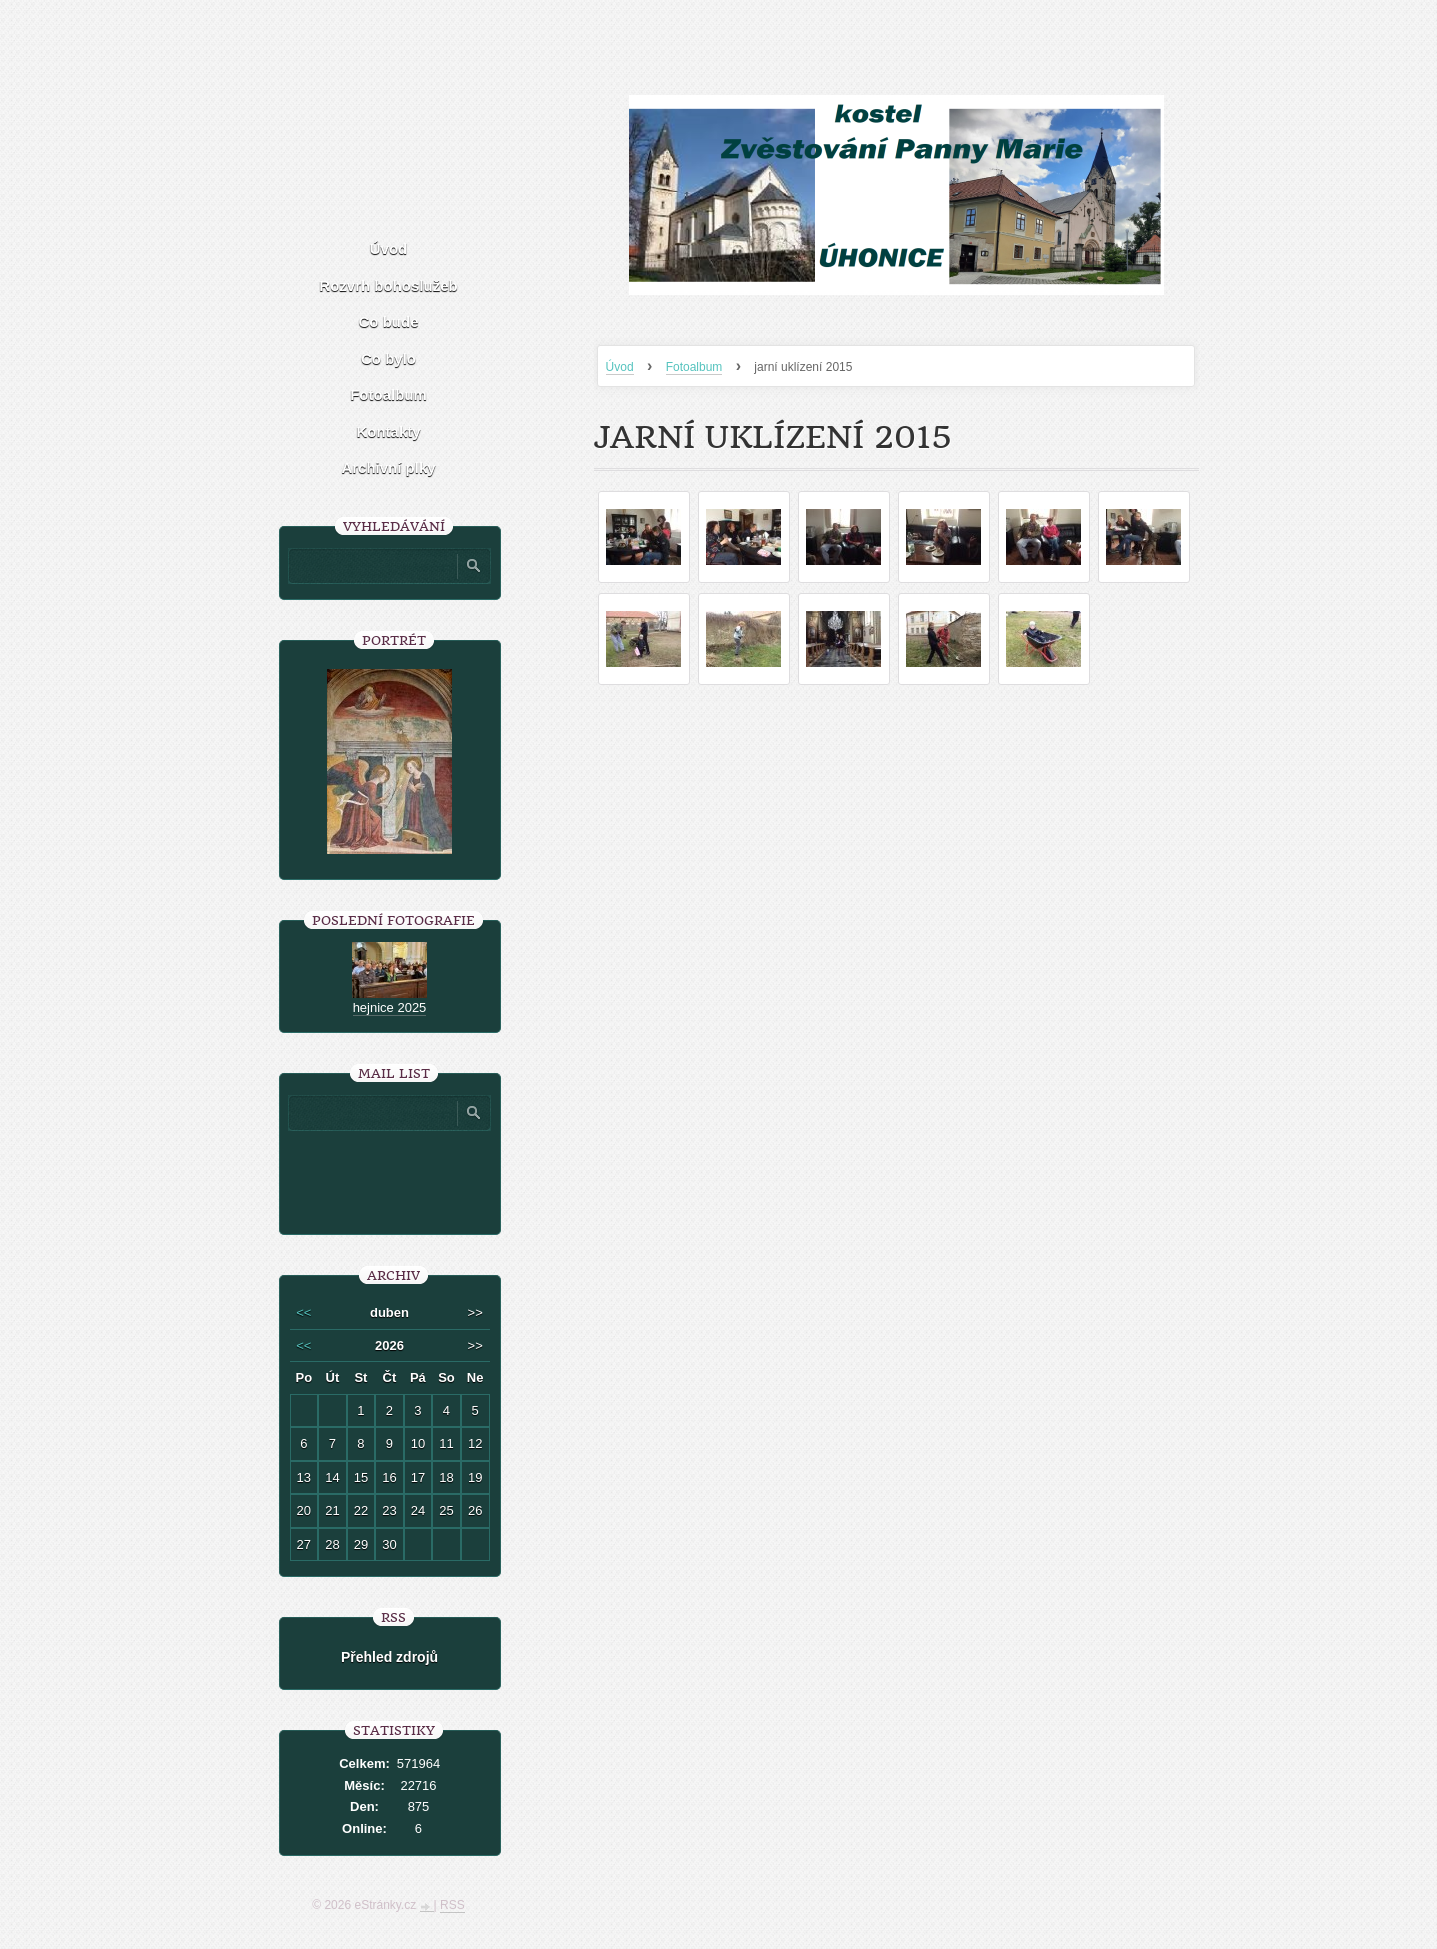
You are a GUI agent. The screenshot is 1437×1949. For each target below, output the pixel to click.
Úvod (620, 367)
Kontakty (388, 431)
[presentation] (432, 1175)
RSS (452, 1905)
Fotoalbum (694, 367)
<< (303, 1312)
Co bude (389, 321)
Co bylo (388, 358)
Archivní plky (388, 467)
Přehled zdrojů (389, 1657)
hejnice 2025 (390, 1007)
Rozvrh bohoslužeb (388, 285)
